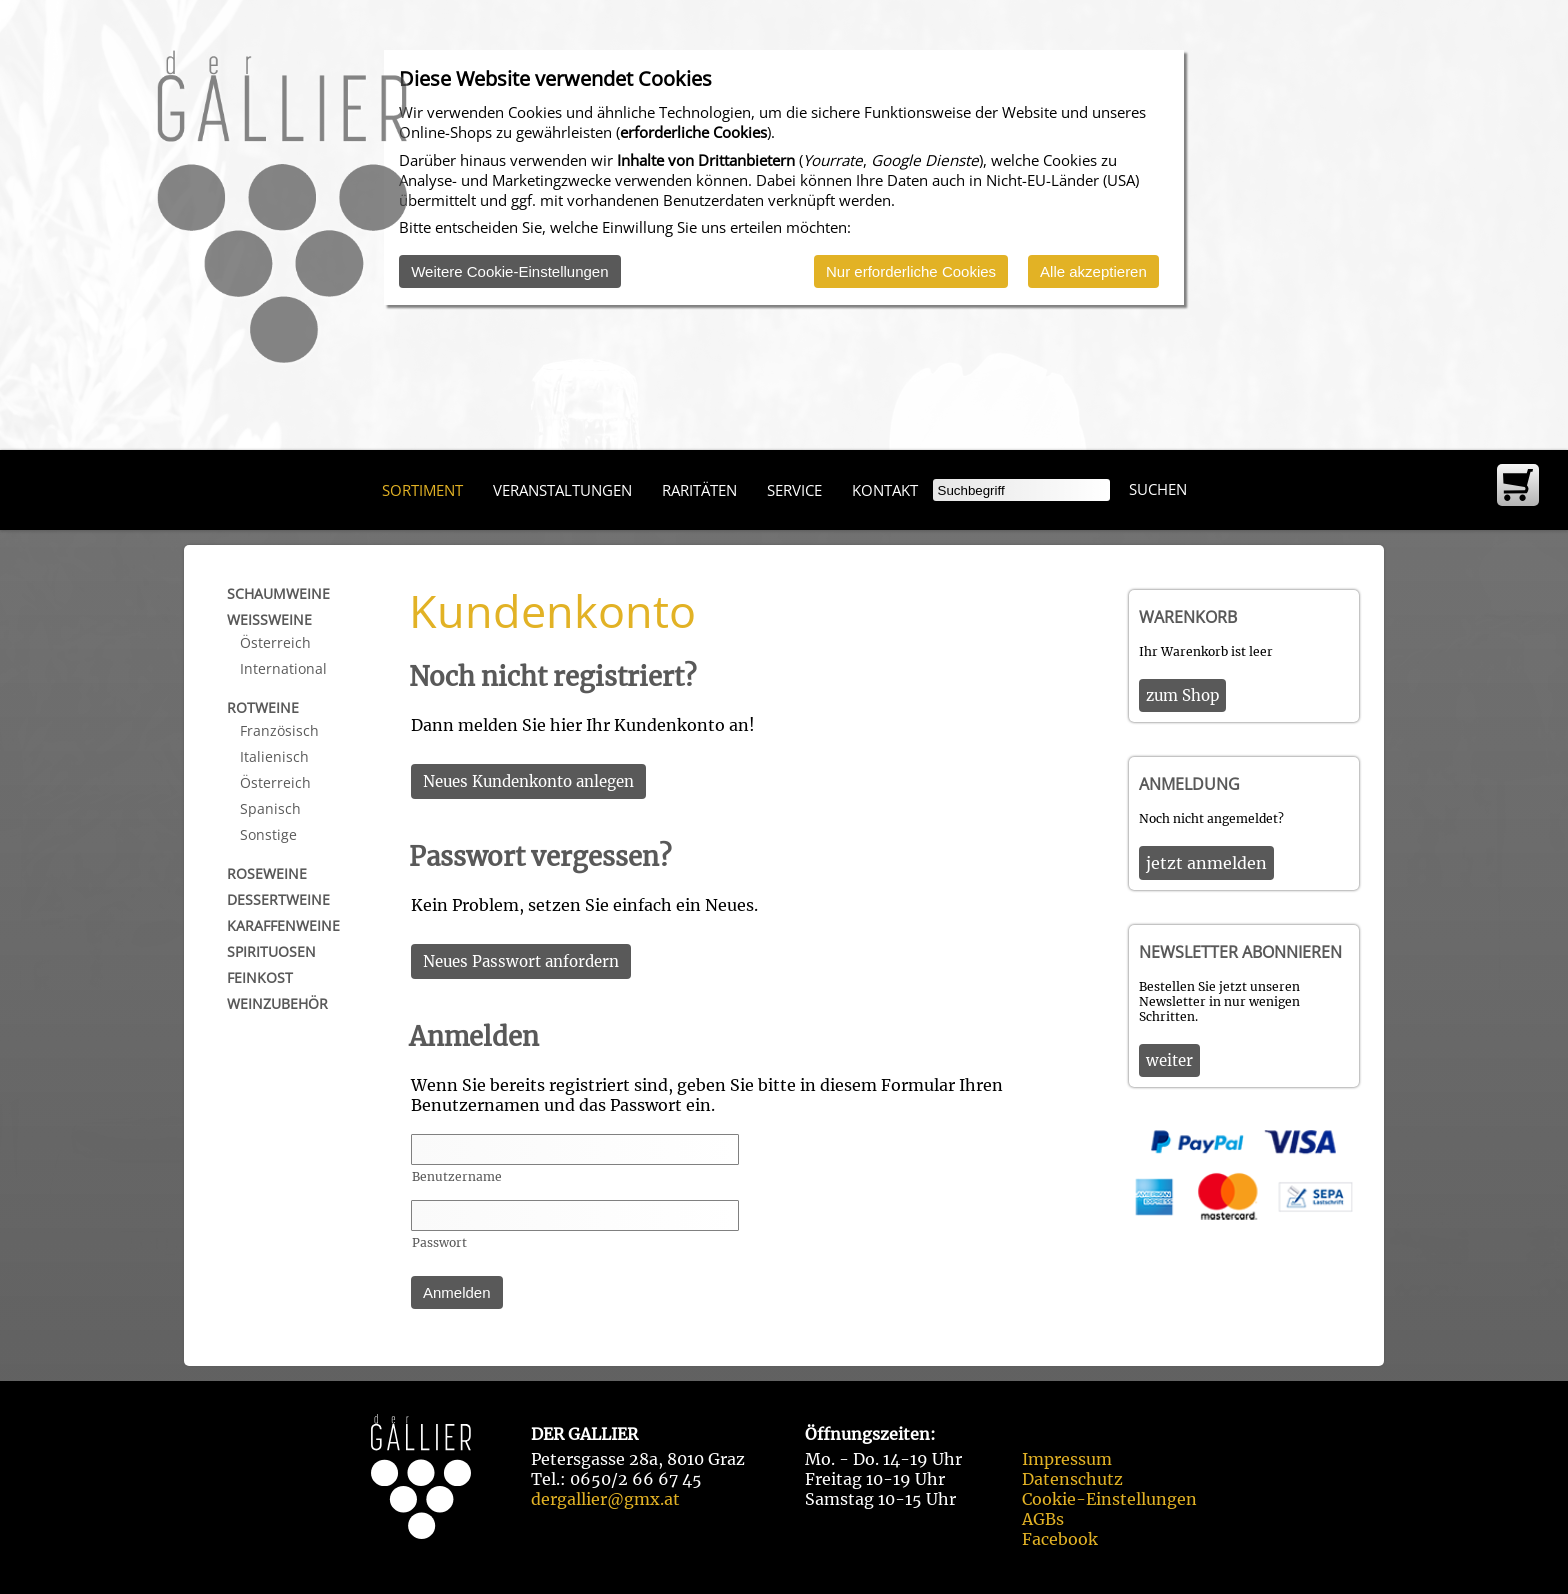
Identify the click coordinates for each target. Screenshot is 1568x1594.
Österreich (275, 642)
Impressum (1067, 1459)
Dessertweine (278, 899)
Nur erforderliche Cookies (911, 271)
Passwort (439, 1242)
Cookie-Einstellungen (1109, 1499)
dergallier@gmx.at (605, 1499)
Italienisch (274, 756)
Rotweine (263, 707)
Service (794, 490)
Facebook (1060, 1539)
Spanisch (270, 808)
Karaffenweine (283, 925)
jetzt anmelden (1206, 863)
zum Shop (1182, 695)
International (283, 668)
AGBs (1043, 1519)
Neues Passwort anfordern (521, 961)
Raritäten (699, 490)
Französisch (279, 730)
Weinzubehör (277, 1003)
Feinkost (260, 977)
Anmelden (457, 1292)
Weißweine (269, 619)
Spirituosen (271, 951)
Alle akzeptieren (1093, 271)
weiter (1169, 1060)
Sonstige (268, 834)
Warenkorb (1188, 617)
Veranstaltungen (562, 490)
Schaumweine (278, 593)
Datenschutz (1072, 1479)
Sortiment (422, 490)
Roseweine (267, 873)
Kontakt (885, 490)
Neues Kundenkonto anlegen (528, 781)
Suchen (1158, 489)
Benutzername (457, 1176)
